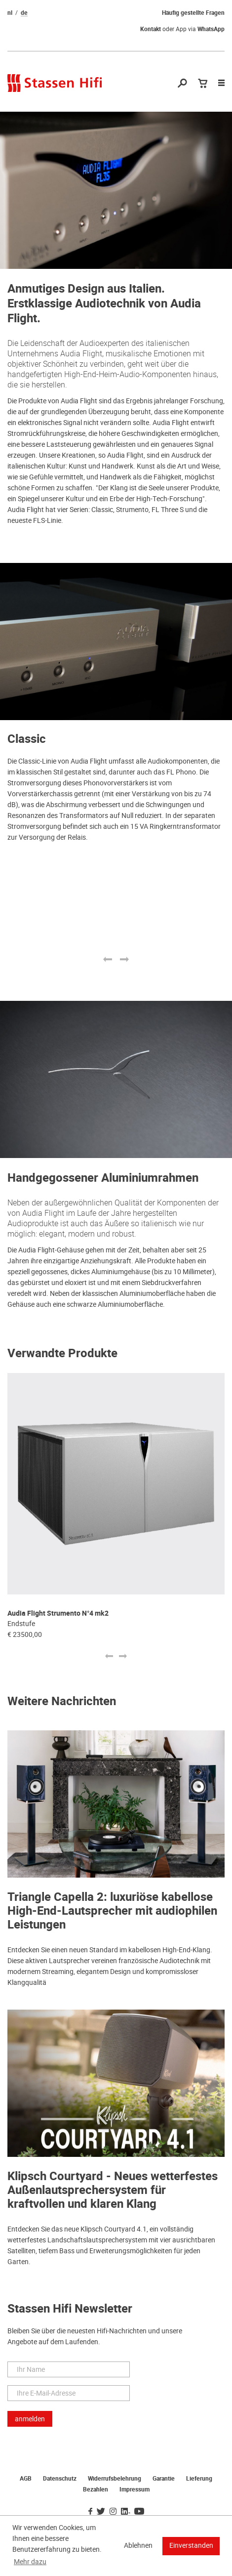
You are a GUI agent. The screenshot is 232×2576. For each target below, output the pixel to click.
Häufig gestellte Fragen (193, 12)
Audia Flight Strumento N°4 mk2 (58, 1613)
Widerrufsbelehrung (114, 2478)
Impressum (134, 2489)
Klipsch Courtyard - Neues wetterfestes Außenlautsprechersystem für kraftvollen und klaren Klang (112, 2190)
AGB (26, 2478)
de (24, 13)
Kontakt (150, 29)
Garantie (164, 2478)
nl (9, 13)
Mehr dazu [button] (30, 2562)
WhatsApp (211, 29)
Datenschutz (60, 2478)
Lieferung (199, 2478)
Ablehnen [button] (138, 2545)
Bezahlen (95, 2489)
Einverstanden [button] (191, 2545)
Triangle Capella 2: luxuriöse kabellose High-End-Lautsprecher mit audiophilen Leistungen (112, 1911)
